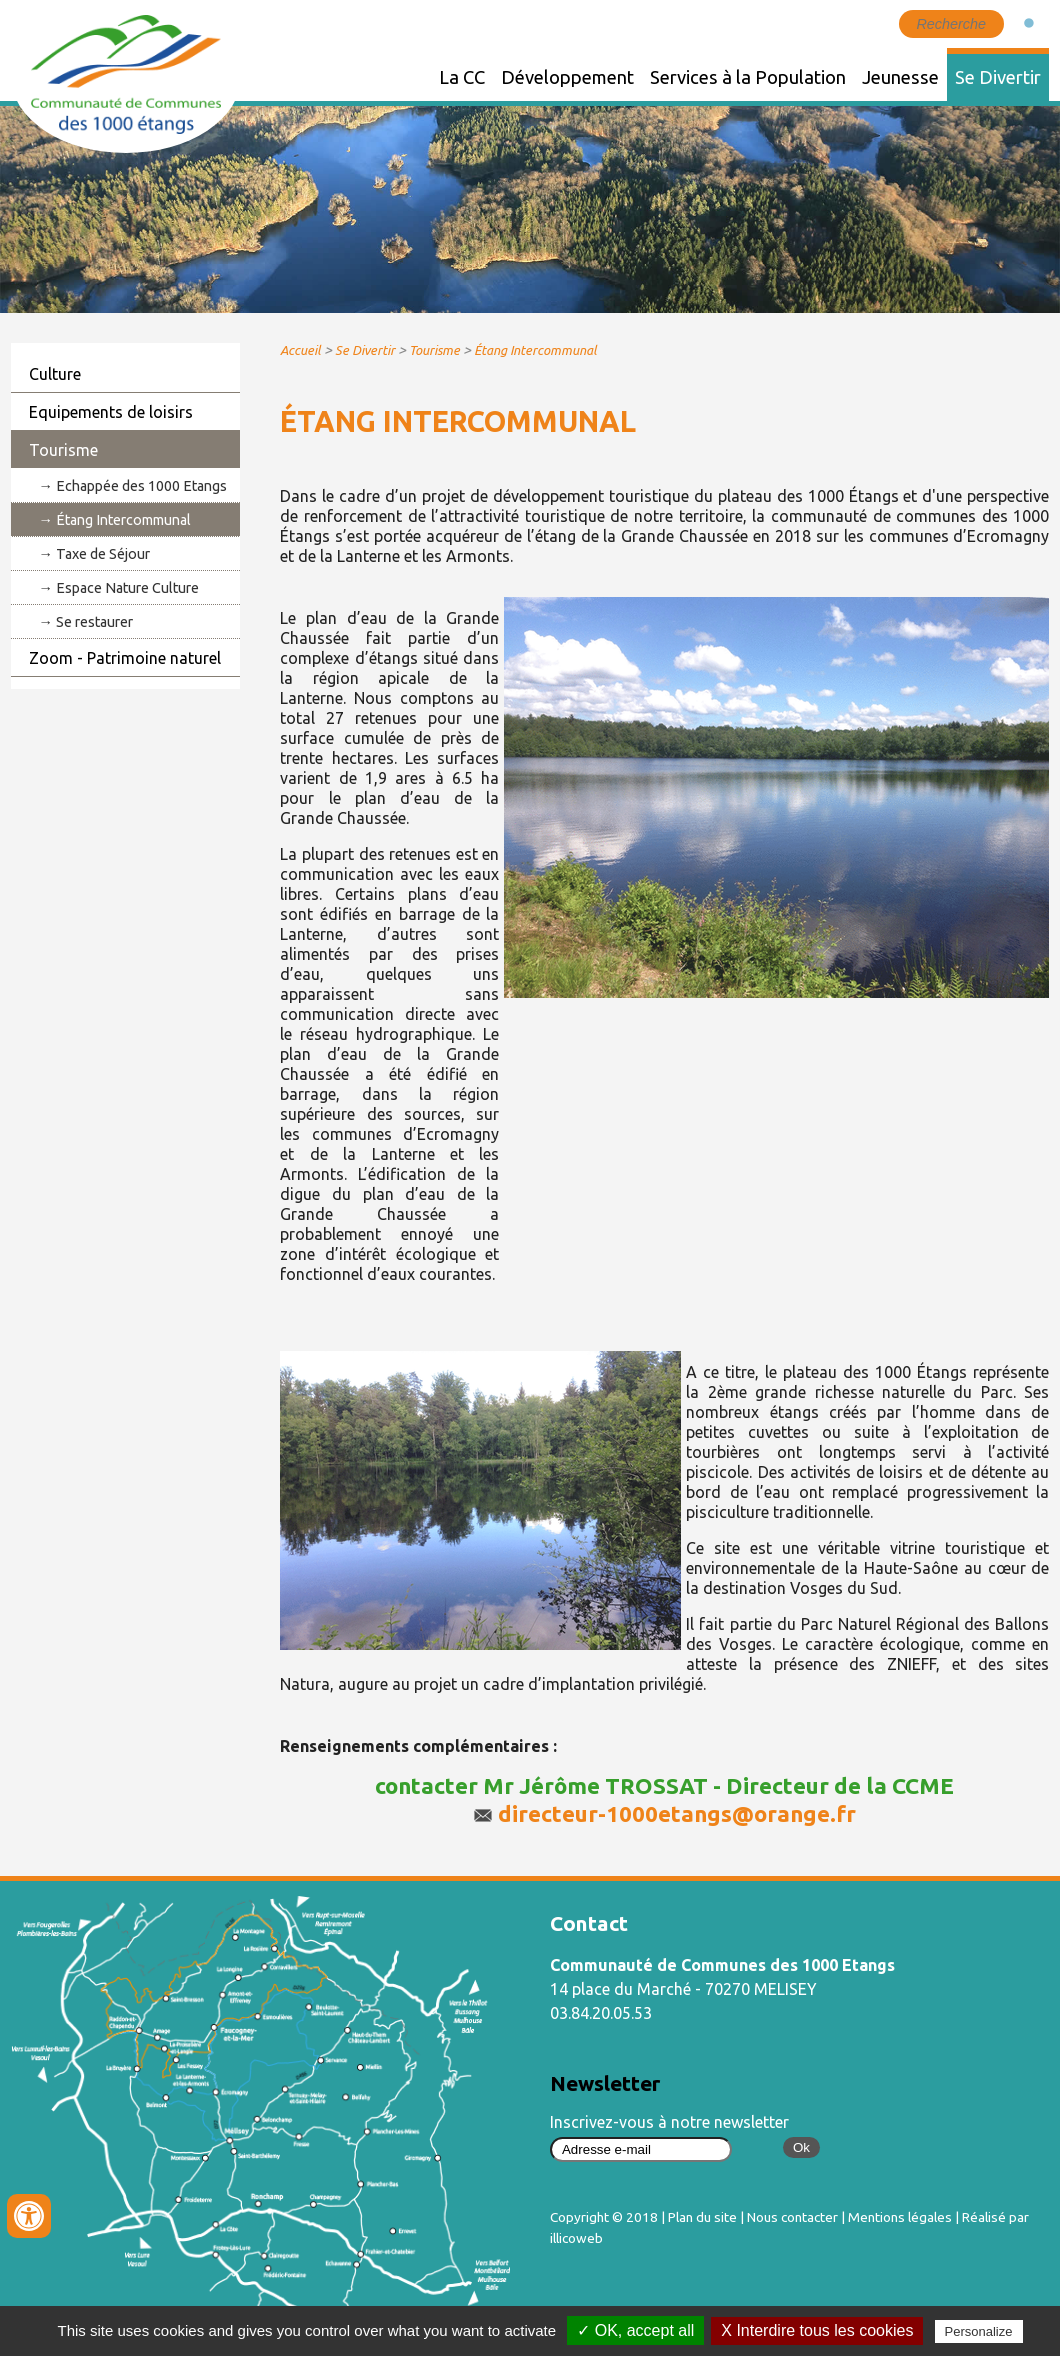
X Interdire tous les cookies (817, 2330)
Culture (55, 374)
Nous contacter (792, 2217)
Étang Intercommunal (123, 520)
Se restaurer (94, 622)
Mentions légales (900, 2217)
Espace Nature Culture (127, 588)
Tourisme (63, 450)
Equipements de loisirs (111, 412)
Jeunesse (900, 77)
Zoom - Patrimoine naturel (125, 658)
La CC (462, 77)
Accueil (300, 350)
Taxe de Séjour (103, 554)
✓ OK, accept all (635, 2330)
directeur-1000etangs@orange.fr (677, 1813)
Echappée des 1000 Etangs (141, 486)
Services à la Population (748, 77)
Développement (567, 77)
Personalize (979, 2331)
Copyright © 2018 (604, 2217)
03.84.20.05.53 (601, 2013)
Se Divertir (998, 77)
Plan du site (702, 2217)
